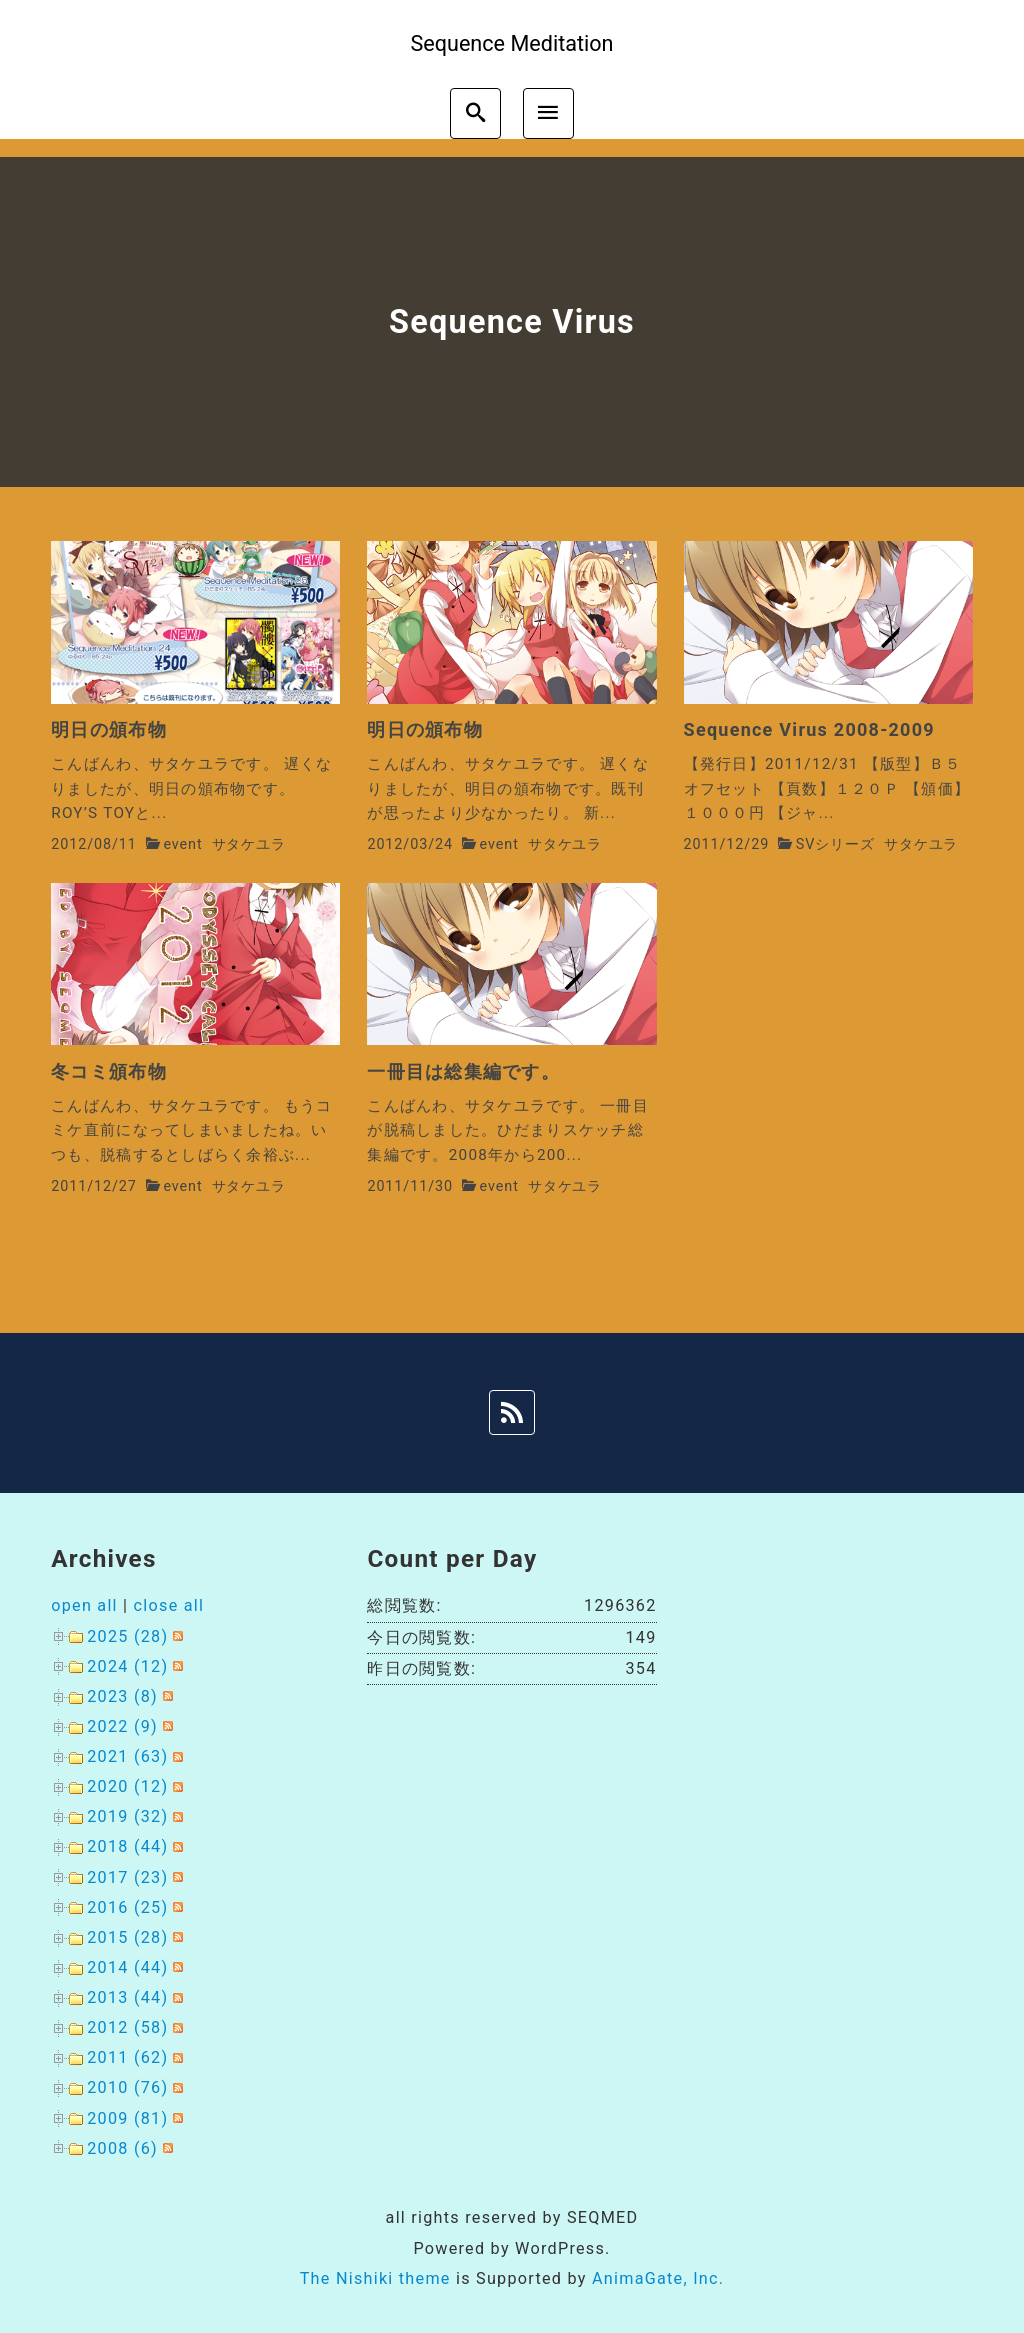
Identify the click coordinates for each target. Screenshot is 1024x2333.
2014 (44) (127, 1967)
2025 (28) (127, 1636)
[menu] (548, 113)
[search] (475, 113)
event (182, 844)
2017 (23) (127, 1877)
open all (84, 1605)
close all (169, 1605)
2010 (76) (127, 2087)
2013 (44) (127, 1997)
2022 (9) (122, 1726)
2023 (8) (122, 1696)
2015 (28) (127, 1937)
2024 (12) (127, 1666)
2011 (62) (127, 2057)
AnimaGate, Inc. (658, 2278)
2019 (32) (127, 1816)
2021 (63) (127, 1756)
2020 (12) (127, 1786)
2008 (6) (122, 2148)
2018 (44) (127, 1846)
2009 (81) (127, 2118)
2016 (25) (127, 1907)
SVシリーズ (835, 844)
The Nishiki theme (375, 2278)
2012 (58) (127, 2027)
